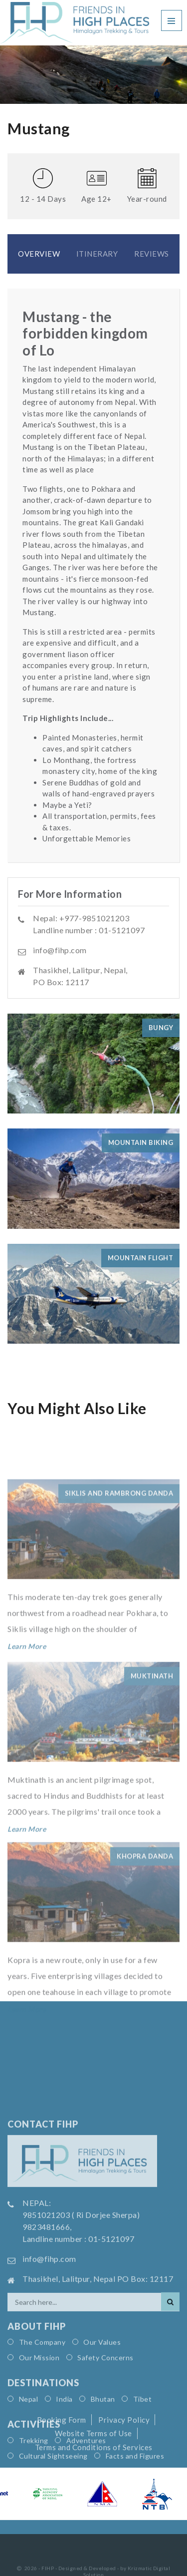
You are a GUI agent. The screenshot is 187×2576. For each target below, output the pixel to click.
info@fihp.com (60, 950)
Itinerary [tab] (97, 253)
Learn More (26, 1695)
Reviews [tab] (151, 253)
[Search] (170, 2405)
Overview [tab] (39, 253)
